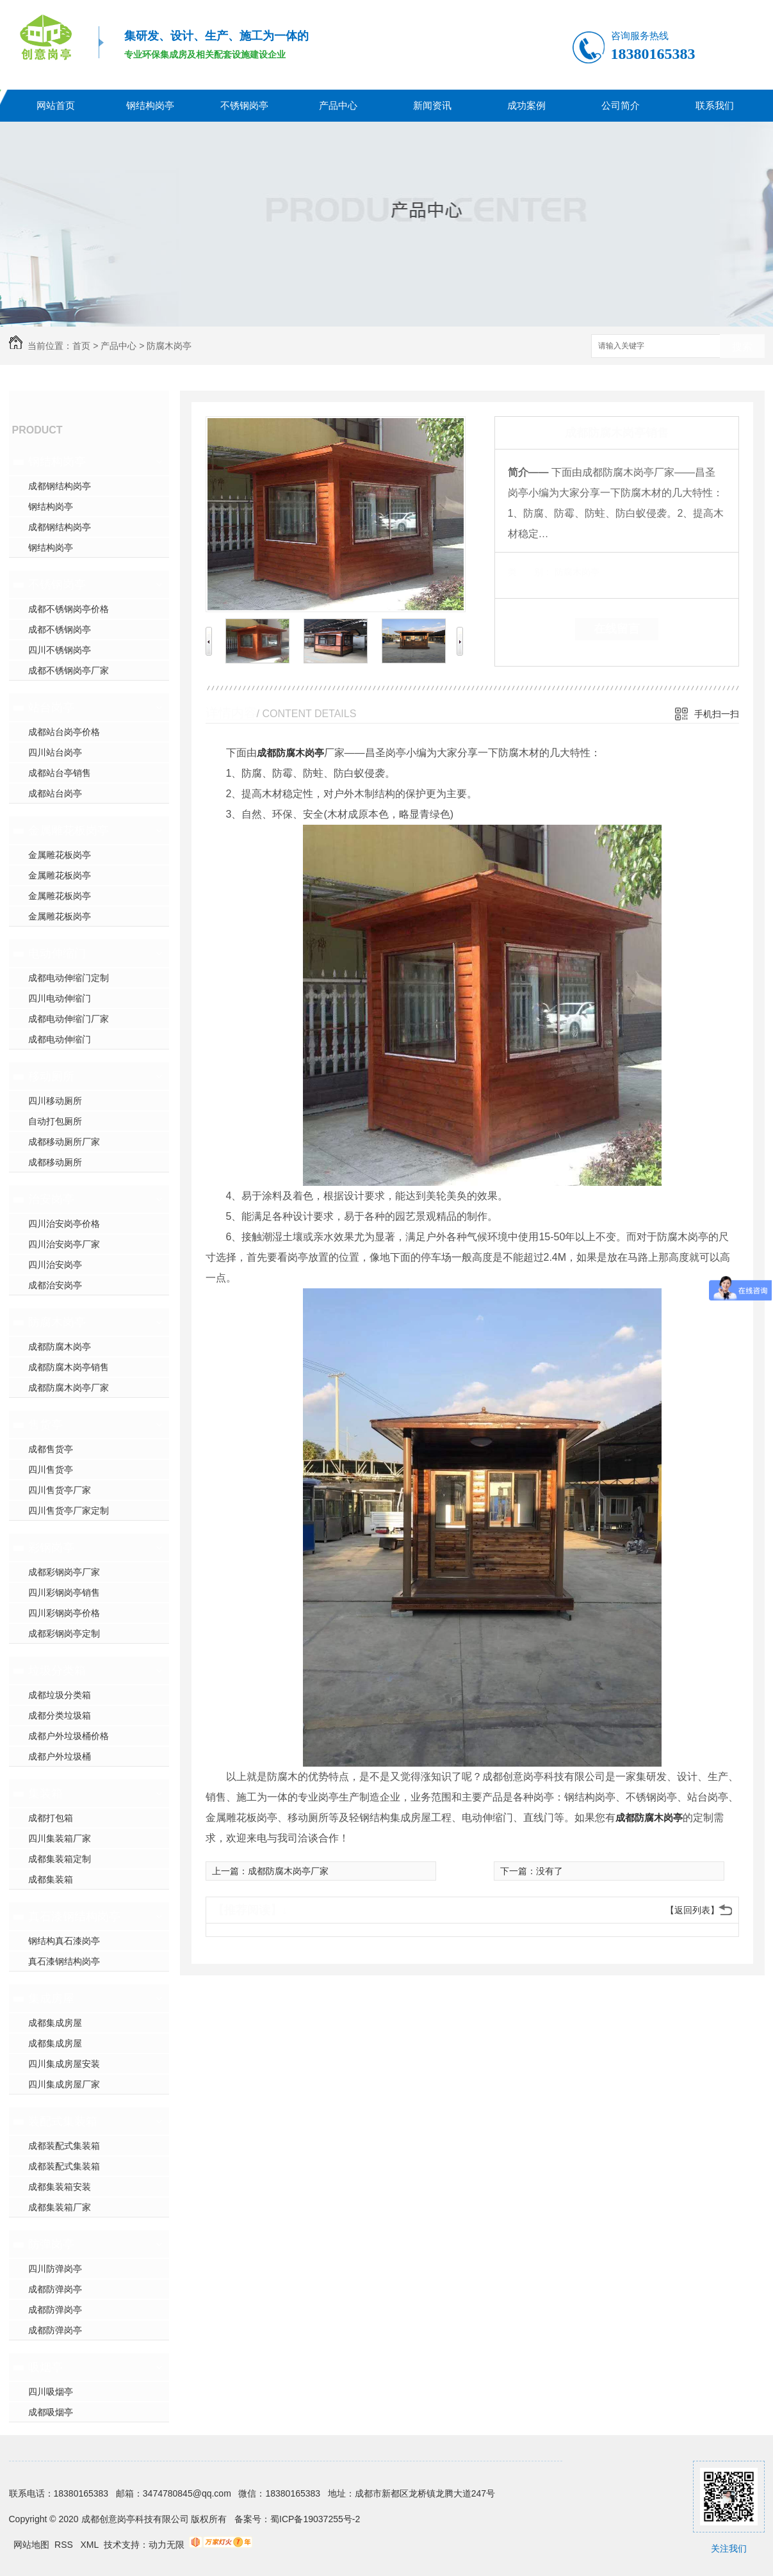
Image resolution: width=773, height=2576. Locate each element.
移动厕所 (51, 1076)
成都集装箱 (50, 1879)
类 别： (530, 572)
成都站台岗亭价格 (64, 732)
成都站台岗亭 (55, 793)
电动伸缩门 (57, 953)
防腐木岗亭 (169, 346)
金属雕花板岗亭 (68, 830)
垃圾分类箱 (57, 1670)
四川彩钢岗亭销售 (64, 1592)
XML (91, 2545)
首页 (81, 346)
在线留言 (617, 628)
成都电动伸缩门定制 (68, 978)
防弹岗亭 (51, 2244)
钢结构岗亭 (150, 105)
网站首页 (56, 105)
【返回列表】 (692, 1910)
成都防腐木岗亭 (59, 1346)
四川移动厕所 (55, 1101)
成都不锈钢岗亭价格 (68, 609)
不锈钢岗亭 (244, 105)
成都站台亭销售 (59, 773)
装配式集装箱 (62, 2121)
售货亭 (45, 1424)
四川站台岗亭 (55, 752)
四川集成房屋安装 (64, 2064)
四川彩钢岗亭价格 (64, 1613)
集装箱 (45, 1793)
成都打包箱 (50, 1818)
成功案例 (526, 105)
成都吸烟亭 (50, 2412)
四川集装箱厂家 (59, 1838)
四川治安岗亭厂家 (64, 1244)
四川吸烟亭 (50, 2391)
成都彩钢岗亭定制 (64, 1633)
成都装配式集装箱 (64, 2146)
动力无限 (166, 2545)
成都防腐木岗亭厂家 (68, 1387)
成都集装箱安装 (59, 2187)
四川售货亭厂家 (59, 1490)
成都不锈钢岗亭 (59, 629)
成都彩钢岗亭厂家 (64, 1572)
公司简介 (620, 105)
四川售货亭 (50, 1469)
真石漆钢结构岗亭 (74, 1916)
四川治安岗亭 (55, 1265)
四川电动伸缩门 (59, 998)
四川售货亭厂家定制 (68, 1510)
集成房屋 (51, 1998)
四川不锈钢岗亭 (59, 650)
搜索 (742, 346)
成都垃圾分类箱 (59, 1695)
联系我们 (715, 105)
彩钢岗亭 (51, 1547)
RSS (65, 2545)
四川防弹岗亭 (55, 2269)
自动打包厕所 (55, 1121)
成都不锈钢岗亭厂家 (68, 670)
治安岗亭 (51, 1199)
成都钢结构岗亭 (59, 486)
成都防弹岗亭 (55, 2289)
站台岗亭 (51, 707)
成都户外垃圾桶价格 (68, 1736)
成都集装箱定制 (59, 1859)
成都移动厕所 (55, 1162)
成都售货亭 (50, 1449)
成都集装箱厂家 (59, 2207)
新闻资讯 (432, 105)
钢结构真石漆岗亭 (64, 1941)
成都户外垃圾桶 (59, 1756)
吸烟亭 (45, 2367)
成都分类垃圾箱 (59, 1715)
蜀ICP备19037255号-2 (315, 2519)
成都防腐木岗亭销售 (68, 1367)
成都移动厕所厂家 (64, 1142)
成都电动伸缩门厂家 (68, 1019)
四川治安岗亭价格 (64, 1224)
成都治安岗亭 (55, 1285)
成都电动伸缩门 (59, 1039)
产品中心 (338, 105)
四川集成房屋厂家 (64, 2084)
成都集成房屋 (55, 2023)
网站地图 (31, 2545)
